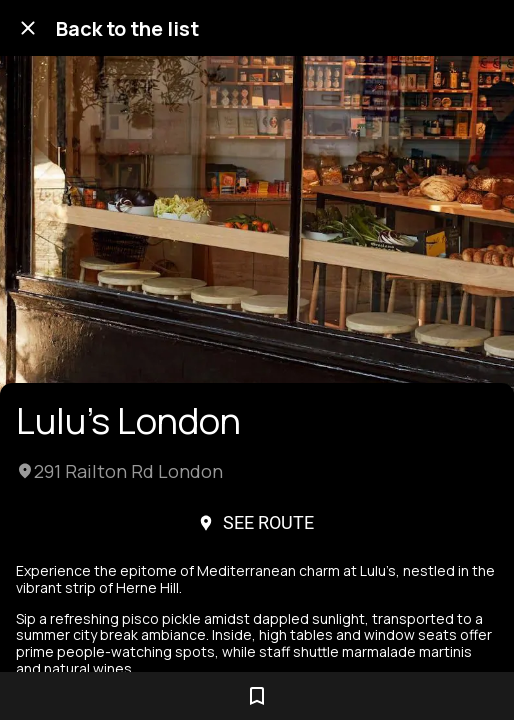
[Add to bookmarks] (257, 696)
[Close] (28, 28)
